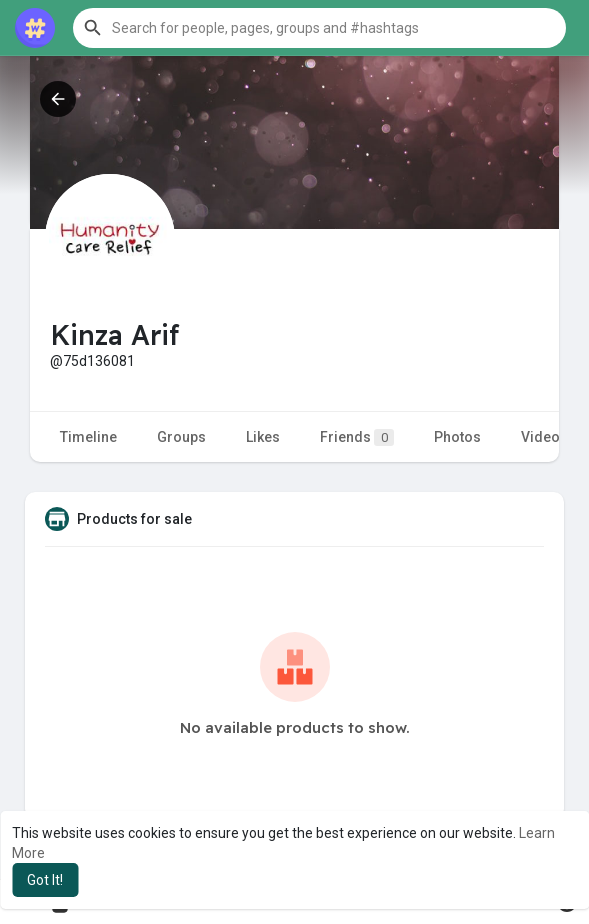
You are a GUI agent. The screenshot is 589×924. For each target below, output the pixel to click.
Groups (181, 437)
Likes (263, 437)
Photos (457, 437)
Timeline (88, 437)
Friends (357, 437)
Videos (544, 437)
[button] (319, 28)
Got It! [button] (45, 880)
